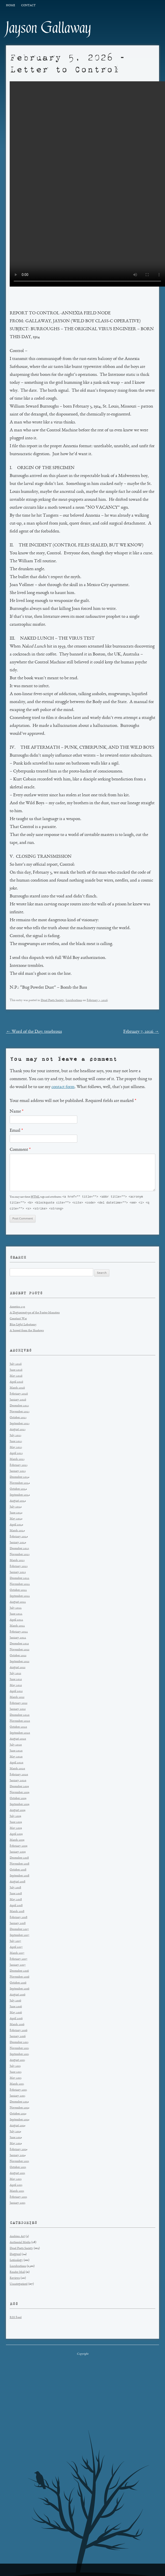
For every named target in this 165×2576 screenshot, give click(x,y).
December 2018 (19, 1858)
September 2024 (20, 1495)
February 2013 (18, 2197)
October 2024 (18, 1489)
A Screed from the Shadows (27, 1331)
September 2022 (20, 1597)
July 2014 (15, 2132)
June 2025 (16, 1442)
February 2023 (19, 1567)
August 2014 (17, 2126)
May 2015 (16, 2078)
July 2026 (16, 1364)
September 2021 (19, 1662)
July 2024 (16, 1507)
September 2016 (19, 1989)
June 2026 (16, 1370)
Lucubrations (74, 1000)
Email (16, 1130)
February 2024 (19, 1537)
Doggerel (15, 2255)
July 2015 (15, 2067)
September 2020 (20, 1733)
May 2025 (16, 1448)
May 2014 (16, 2144)
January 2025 (18, 1472)
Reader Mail (17, 2273)
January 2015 (17, 2096)
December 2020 (20, 1715)
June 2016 (16, 2007)
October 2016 (18, 1983)
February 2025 (19, 1466)
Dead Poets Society (52, 1000)
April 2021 (16, 1692)
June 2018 (16, 1894)
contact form (63, 1087)
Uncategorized (19, 2284)
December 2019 (19, 1787)
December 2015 (19, 2043)
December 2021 (19, 1644)
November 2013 (19, 2162)
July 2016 (15, 2001)
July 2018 (15, 1888)
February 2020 (19, 1775)
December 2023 (19, 1549)
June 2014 (16, 2138)
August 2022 (18, 1602)
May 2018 (16, 1900)
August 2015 (17, 2061)
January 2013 (17, 2203)
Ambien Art (17, 2237)
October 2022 (18, 1591)
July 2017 (15, 1942)
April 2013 (16, 2186)
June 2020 (16, 1751)
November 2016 (19, 1977)
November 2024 (20, 1483)
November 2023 (20, 1555)
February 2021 (18, 1704)
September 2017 (19, 1936)
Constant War (18, 1319)
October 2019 (18, 1799)
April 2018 (16, 1906)
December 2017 (19, 1930)
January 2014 (18, 2156)
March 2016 (17, 2025)
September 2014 (19, 2120)
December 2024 (19, 1478)
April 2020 (16, 1763)
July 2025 (15, 1436)
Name (16, 1111)
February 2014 (18, 2150)
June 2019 (16, 1823)
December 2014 (19, 2102)
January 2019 (18, 1852)
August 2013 (17, 2174)
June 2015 (16, 2072)
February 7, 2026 (141, 1032)
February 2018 (18, 1918)
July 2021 (15, 1674)
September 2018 (19, 1876)
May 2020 (16, 1757)
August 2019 (17, 1811)
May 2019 (16, 1829)
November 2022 (20, 1585)
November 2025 (20, 1412)
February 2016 (18, 2031)
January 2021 (18, 1710)
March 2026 (17, 1388)
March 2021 (17, 1698)
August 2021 (17, 1668)
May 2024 (16, 1519)
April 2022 (16, 1620)
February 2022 (19, 1632)
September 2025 (20, 1424)
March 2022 (17, 1626)
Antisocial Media (20, 2243)
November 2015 (19, 2049)
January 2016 (18, 2037)
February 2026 (19, 1394)
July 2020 (16, 1745)
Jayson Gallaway (48, 28)
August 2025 (18, 1430)
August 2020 (18, 1739)
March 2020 (17, 1769)
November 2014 (19, 2108)
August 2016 (17, 1995)
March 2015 (17, 2084)
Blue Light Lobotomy (23, 1325)
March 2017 (17, 1953)
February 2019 (18, 1846)
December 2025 (19, 1406)
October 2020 (18, 1727)
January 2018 (18, 1924)
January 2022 (18, 1638)
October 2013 (18, 2168)
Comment (20, 1150)
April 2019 (16, 1834)
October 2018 (18, 1870)
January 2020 (18, 1781)
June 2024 (16, 1513)
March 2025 (17, 1460)
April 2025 (16, 1454)
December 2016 (19, 1971)
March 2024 (17, 1531)
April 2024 (16, 1525)
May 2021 (16, 1686)
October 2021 (18, 1656)
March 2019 (17, 1840)
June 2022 (16, 1614)
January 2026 (18, 1400)
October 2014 (18, 2114)
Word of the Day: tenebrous (34, 1032)
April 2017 (16, 1948)
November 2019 (19, 1793)
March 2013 (17, 2191)
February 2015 (18, 2090)
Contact (28, 5)
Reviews (15, 2278)
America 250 (17, 1307)
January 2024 (18, 1543)
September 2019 (19, 1805)
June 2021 (16, 1680)
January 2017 (18, 1965)
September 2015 (19, 2055)
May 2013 (16, 2180)
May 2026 (16, 1376)
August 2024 (18, 1501)
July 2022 (16, 1608)
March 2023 (17, 1561)
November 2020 (20, 1721)
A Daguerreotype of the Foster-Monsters (35, 1313)
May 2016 (16, 2013)
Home (10, 5)
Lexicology (16, 2261)
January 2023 (18, 1573)
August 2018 (17, 1882)
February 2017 (18, 1959)
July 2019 (15, 1817)
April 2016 (16, 2019)
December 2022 (19, 1579)
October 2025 (18, 1418)
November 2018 (19, 1864)
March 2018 (17, 1912)
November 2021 (19, 1650)
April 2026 (16, 1382)
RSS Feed (16, 2318)
